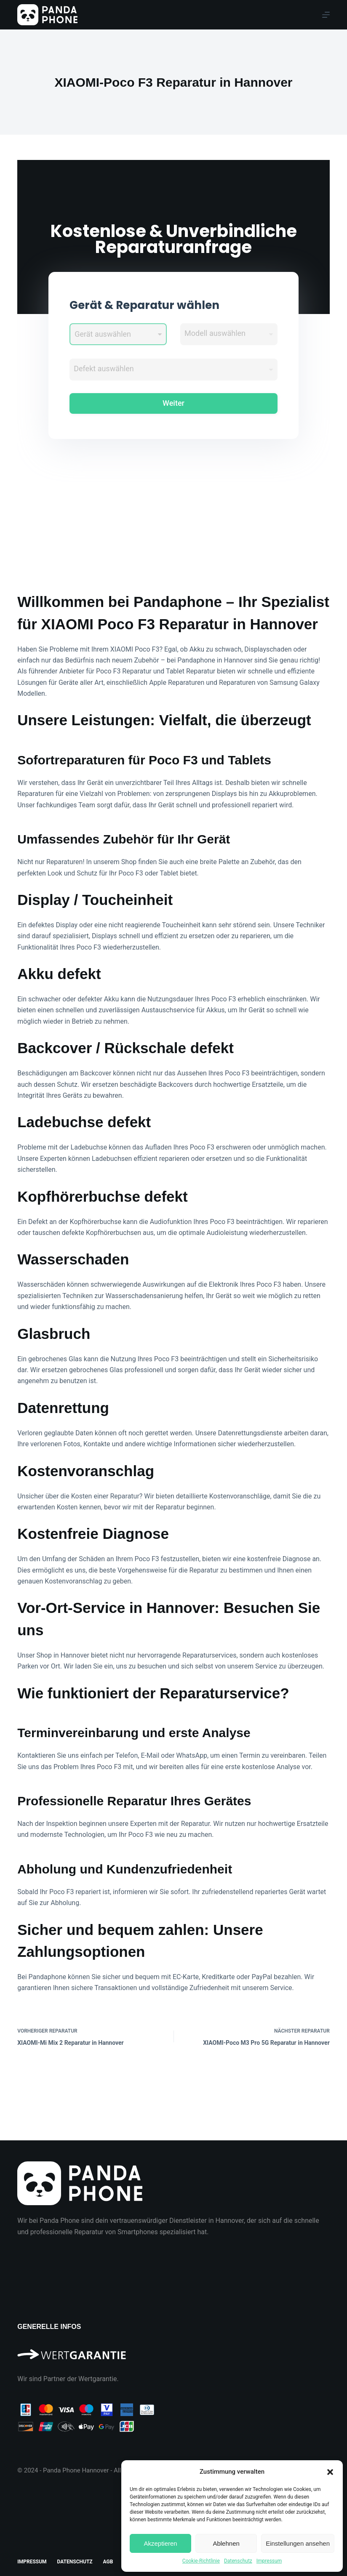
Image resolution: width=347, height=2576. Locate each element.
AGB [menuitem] (108, 2562)
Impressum (269, 2561)
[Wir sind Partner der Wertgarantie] (173, 2350)
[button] (330, 2472)
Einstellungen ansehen (298, 2543)
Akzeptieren (160, 2543)
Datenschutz (238, 2561)
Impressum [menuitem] (31, 2562)
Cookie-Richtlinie (201, 2561)
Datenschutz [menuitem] (75, 2562)
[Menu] (326, 15)
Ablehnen (226, 2543)
